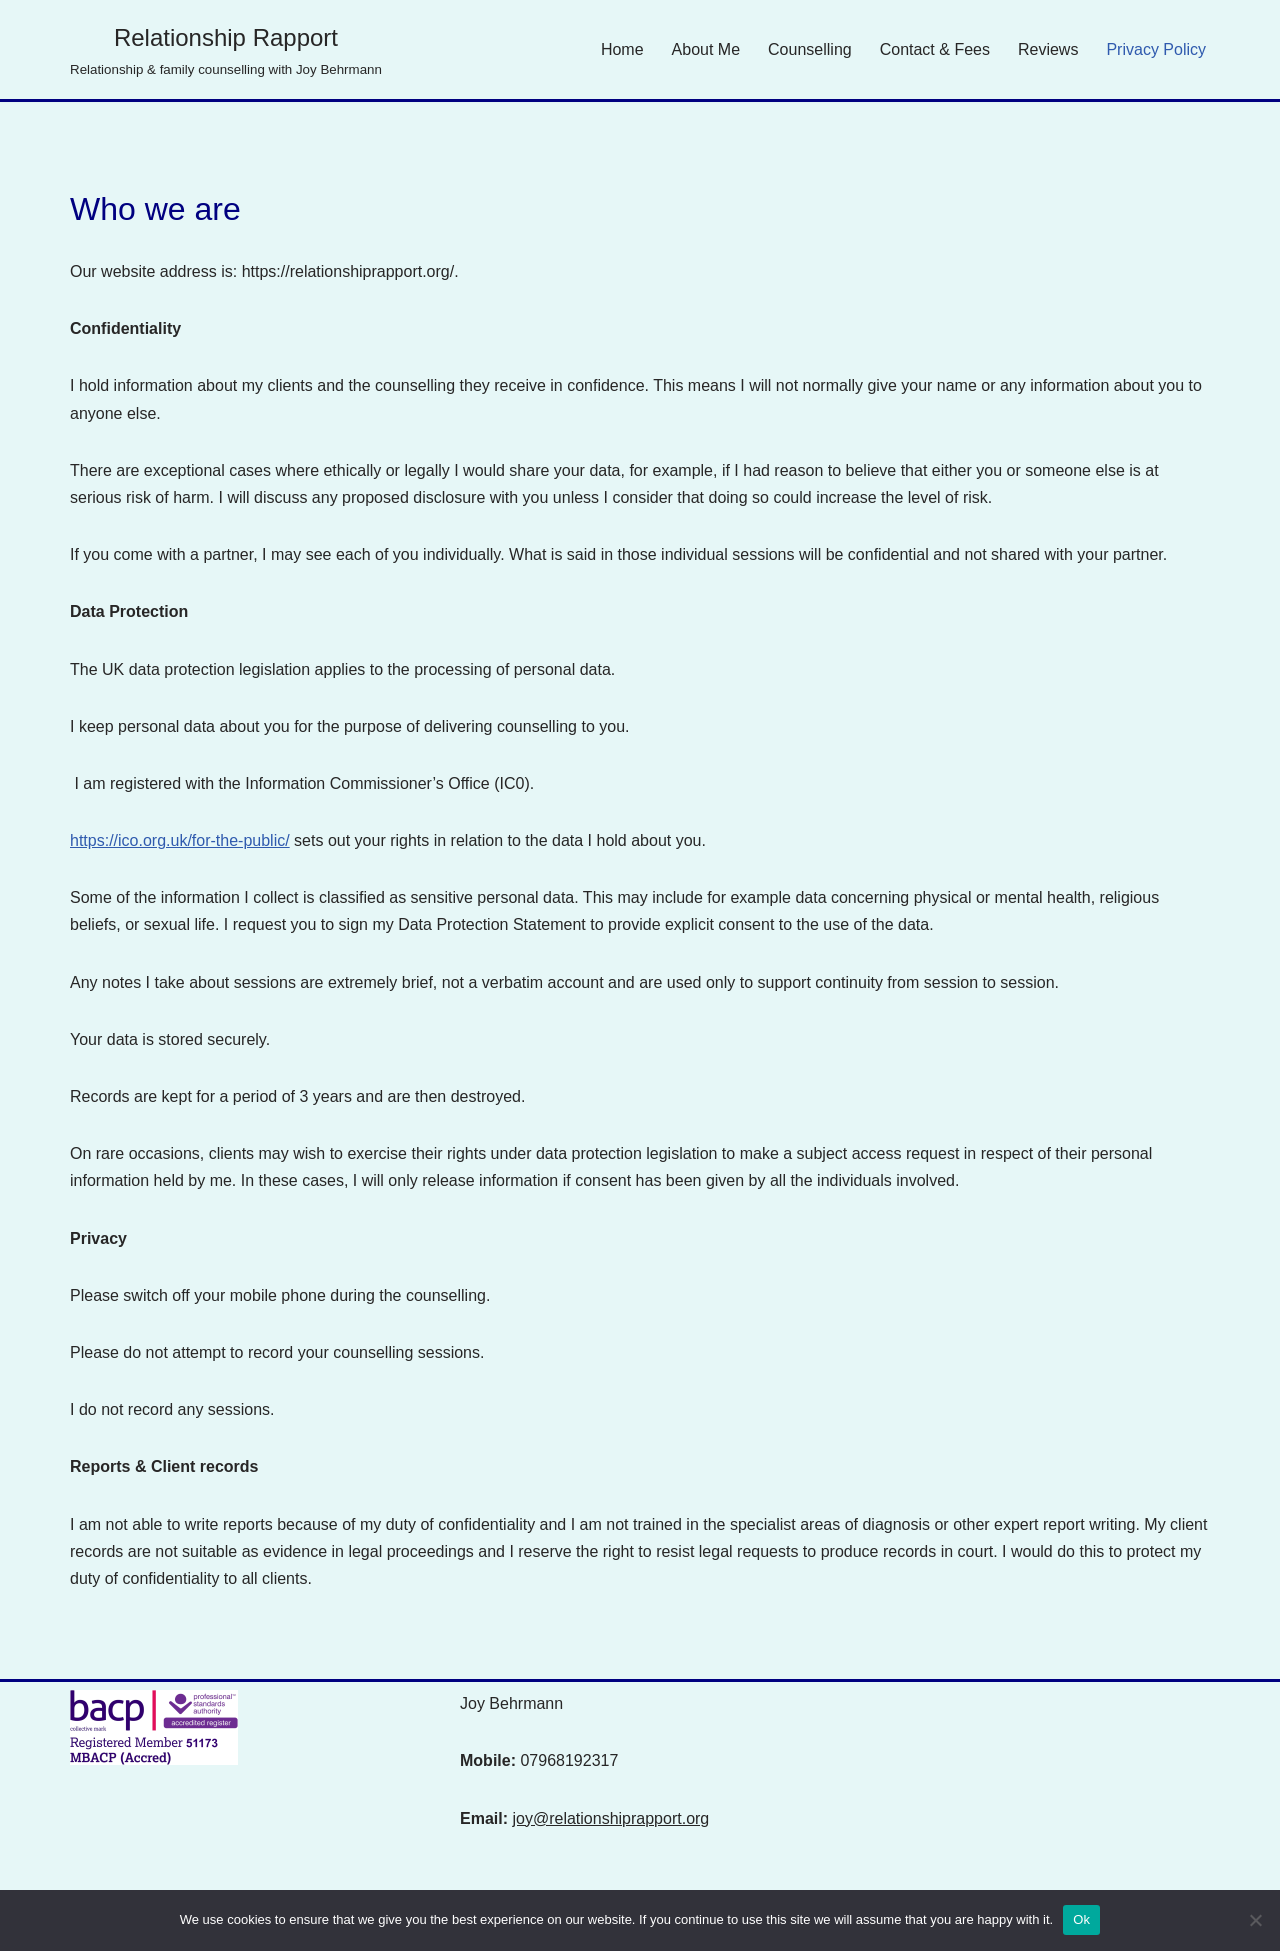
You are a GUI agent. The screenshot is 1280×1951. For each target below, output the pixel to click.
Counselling (810, 49)
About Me (706, 49)
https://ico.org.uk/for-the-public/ (180, 840)
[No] (1255, 1920)
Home (622, 49)
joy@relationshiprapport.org (610, 1818)
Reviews (1048, 49)
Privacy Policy (1156, 49)
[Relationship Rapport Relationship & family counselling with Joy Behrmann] (226, 49)
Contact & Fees (935, 49)
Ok (1081, 1919)
